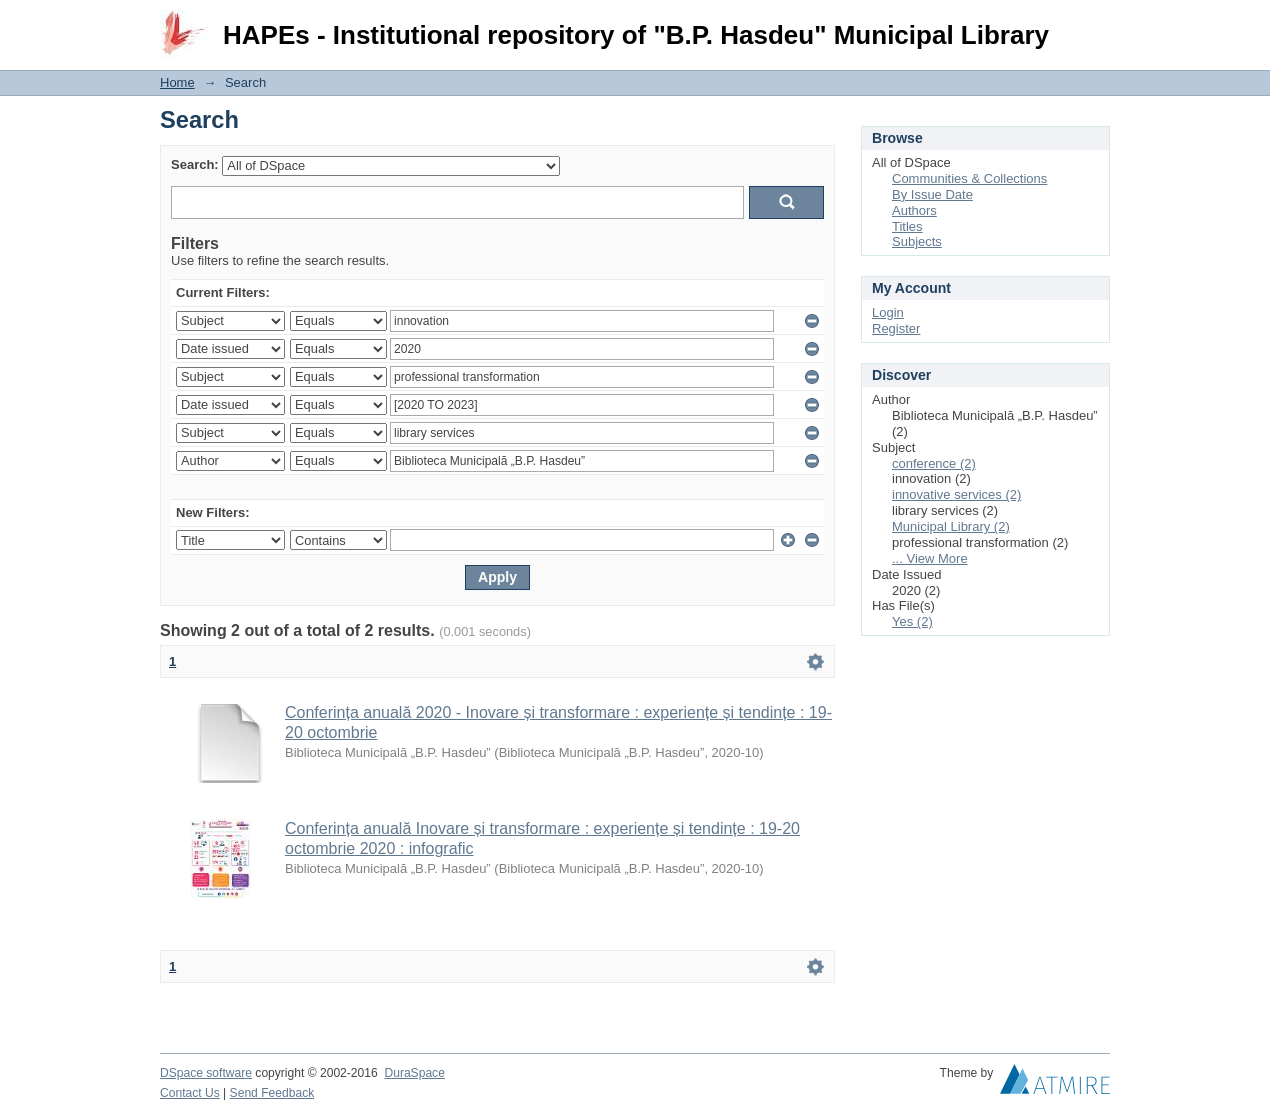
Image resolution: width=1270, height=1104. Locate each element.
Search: (195, 164)
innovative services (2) (956, 494)
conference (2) (934, 463)
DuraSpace (414, 1073)
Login (1094, 24)
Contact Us (190, 1093)
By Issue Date (932, 194)
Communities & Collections (969, 178)
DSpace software (206, 1073)
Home (177, 82)
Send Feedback (272, 1093)
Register (896, 328)
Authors (914, 210)
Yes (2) (912, 621)
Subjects (917, 241)
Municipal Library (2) (951, 526)
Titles (907, 226)
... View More (930, 558)
